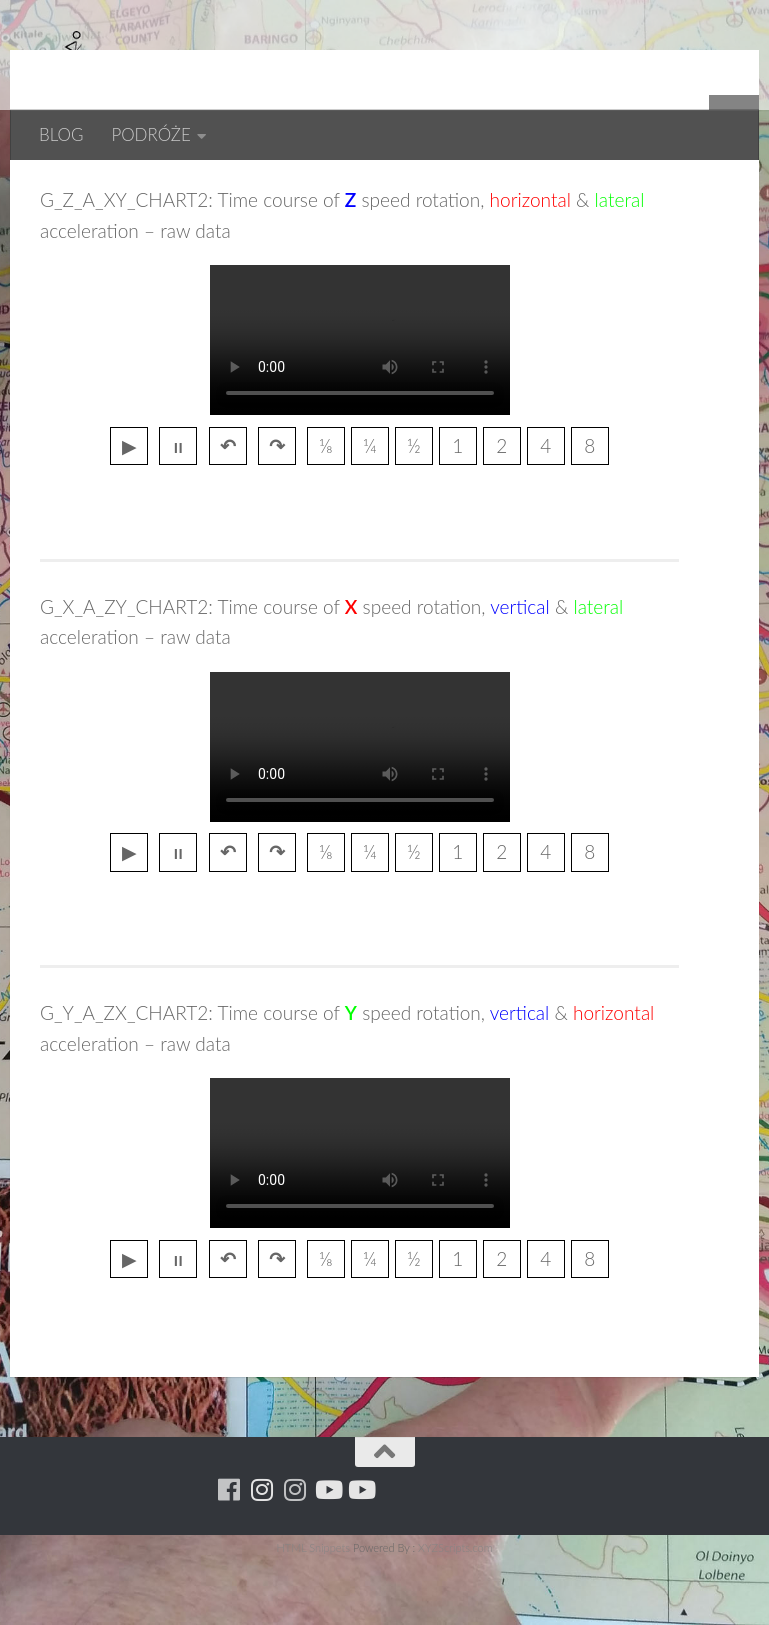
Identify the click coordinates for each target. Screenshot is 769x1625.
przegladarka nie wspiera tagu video (360, 405)
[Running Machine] (228, 1554)
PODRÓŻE (150, 134)
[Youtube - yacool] (360, 1554)
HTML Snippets (312, 1612)
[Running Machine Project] (294, 1554)
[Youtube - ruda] (327, 1554)
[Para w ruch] (261, 1554)
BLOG (61, 134)
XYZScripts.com (455, 1612)
